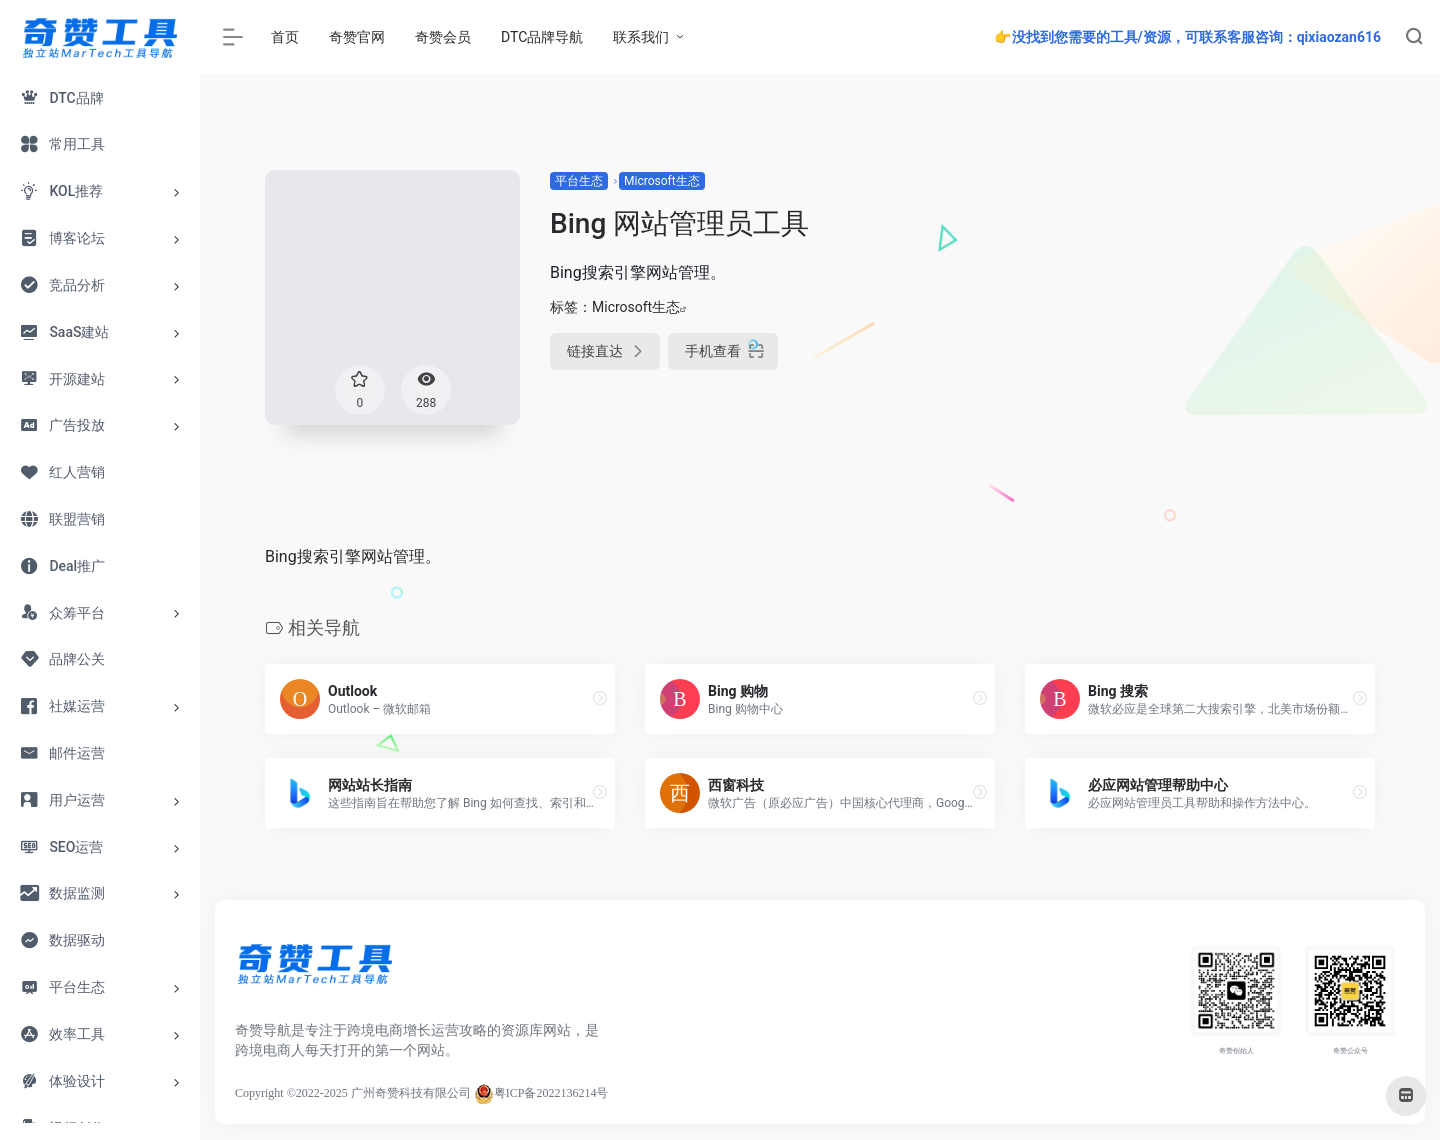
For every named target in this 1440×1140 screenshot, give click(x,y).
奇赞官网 (357, 37)
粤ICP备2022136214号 (551, 1093)
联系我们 (641, 37)
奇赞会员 (443, 37)
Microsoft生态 (662, 181)
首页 (285, 37)
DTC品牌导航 (542, 37)
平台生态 (579, 181)
